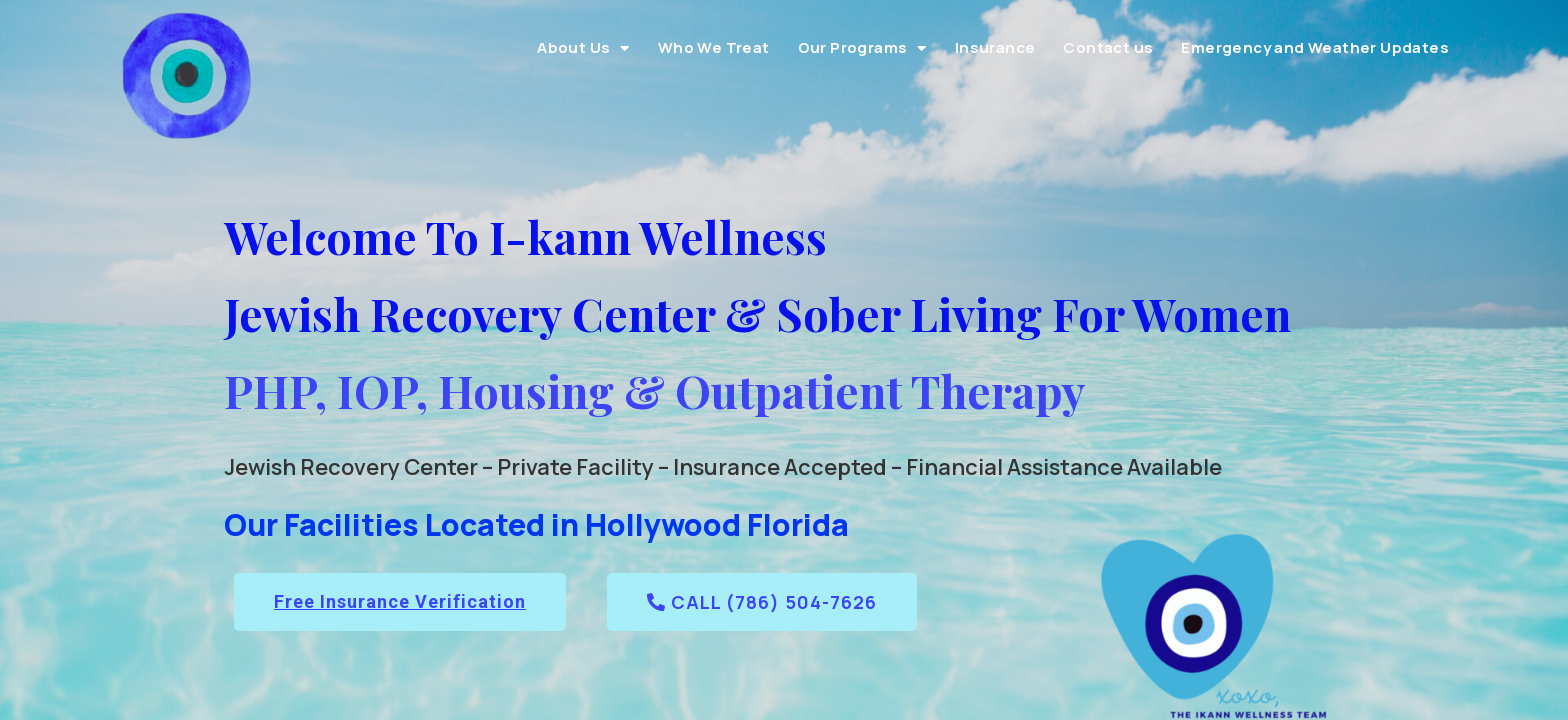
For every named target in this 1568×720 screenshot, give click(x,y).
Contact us (1108, 47)
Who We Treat (714, 47)
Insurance (995, 47)
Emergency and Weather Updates (1315, 47)
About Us (583, 48)
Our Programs (862, 48)
